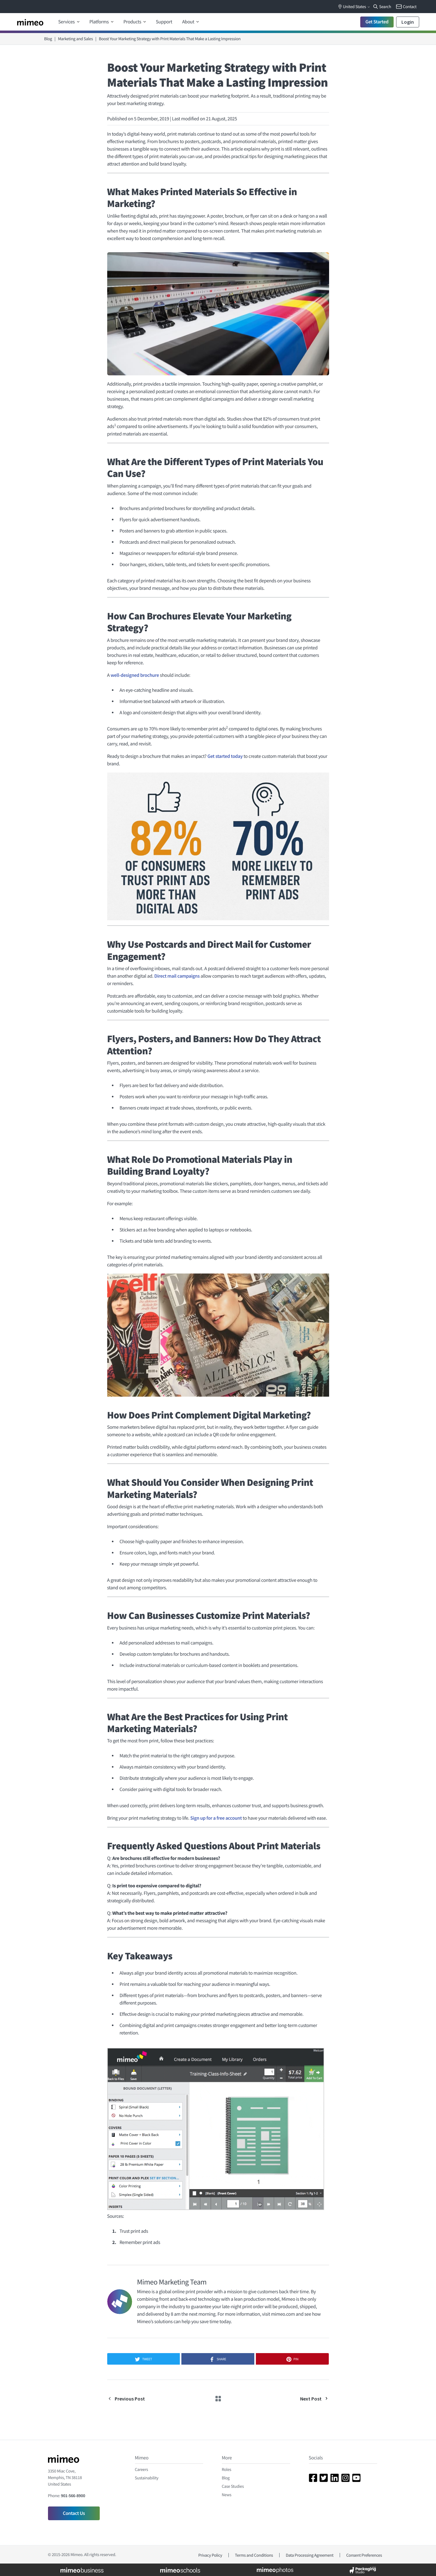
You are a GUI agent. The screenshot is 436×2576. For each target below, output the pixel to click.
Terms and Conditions (254, 2555)
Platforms (99, 22)
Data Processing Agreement (309, 2555)
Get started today (224, 756)
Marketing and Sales (75, 38)
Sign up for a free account (216, 1818)
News (227, 2494)
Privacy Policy (210, 2555)
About (188, 22)
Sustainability (147, 2478)
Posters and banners (140, 531)
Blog (48, 38)
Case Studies (233, 2486)
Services (67, 22)
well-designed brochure (135, 675)
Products (132, 22)
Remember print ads (140, 2242)
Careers (141, 2469)
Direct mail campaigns (177, 976)
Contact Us (74, 2513)
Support (164, 22)
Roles (226, 2469)
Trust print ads (134, 2231)
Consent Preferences (364, 2555)
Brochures (130, 508)
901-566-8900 (73, 2495)
